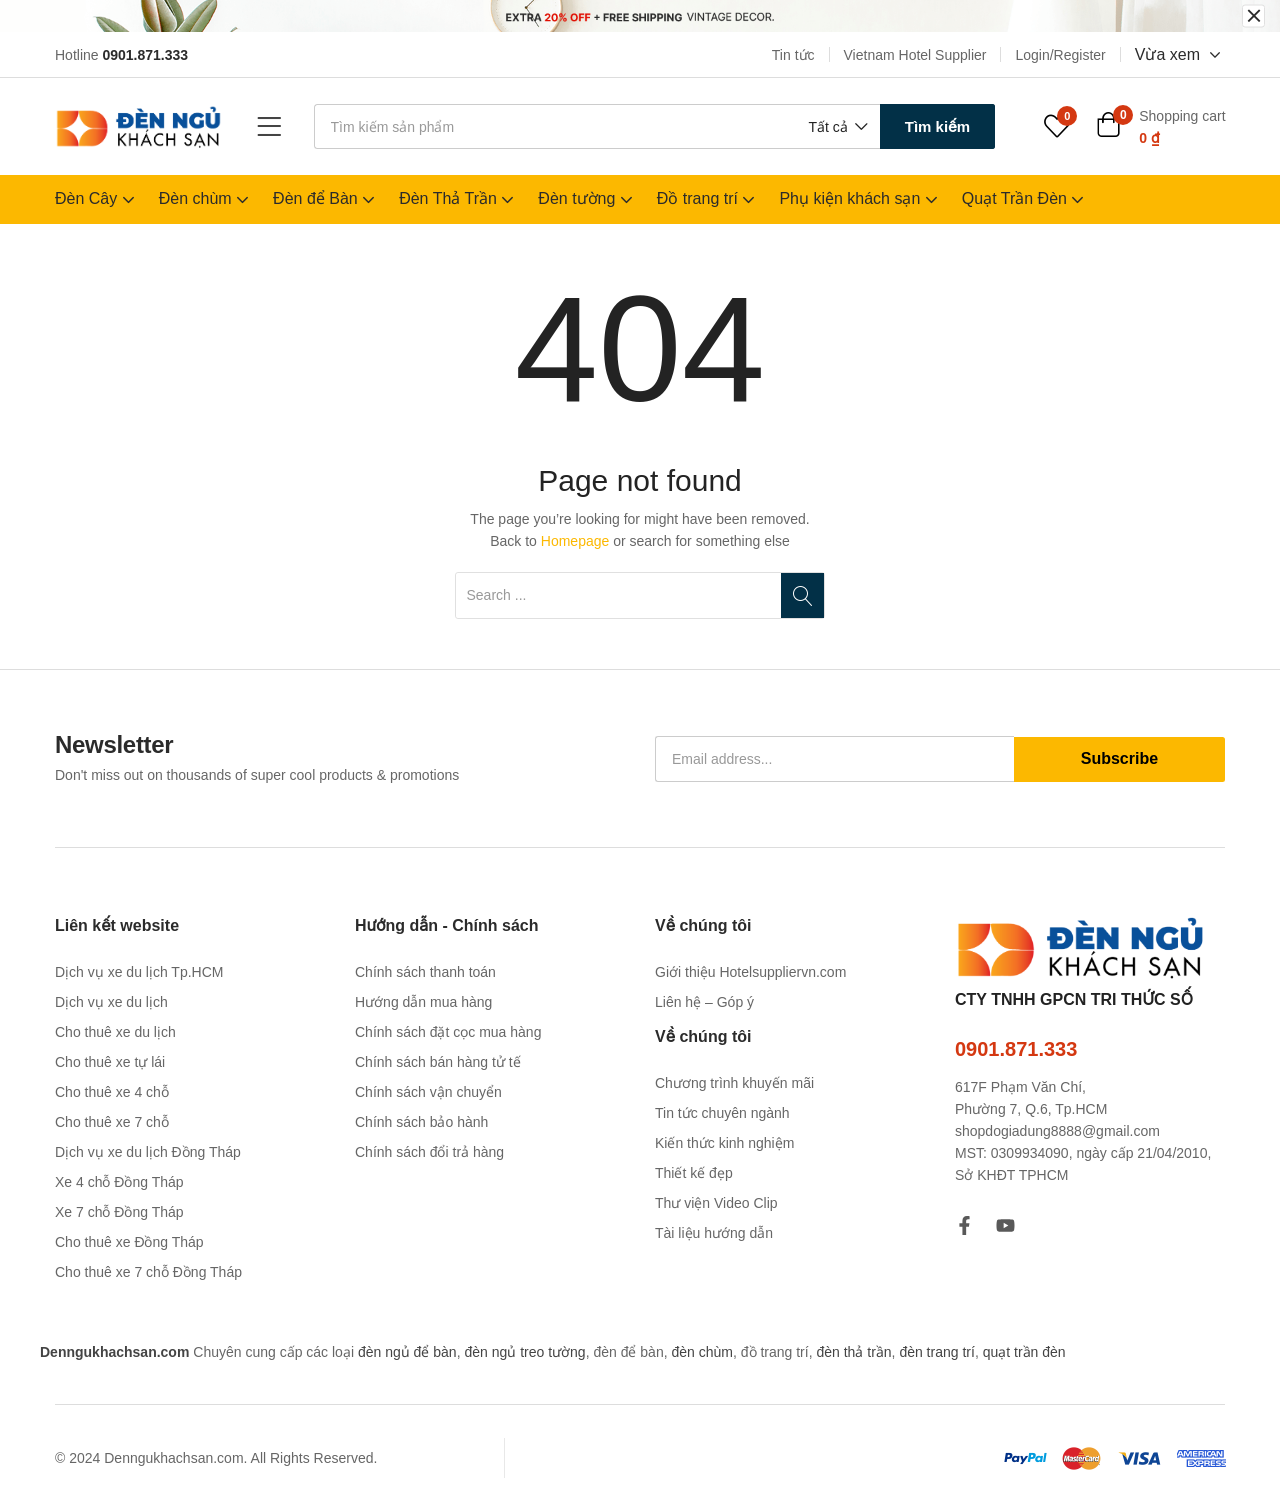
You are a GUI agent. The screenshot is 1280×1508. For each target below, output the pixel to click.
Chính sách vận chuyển (428, 1092)
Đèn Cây (97, 198)
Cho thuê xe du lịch (115, 1032)
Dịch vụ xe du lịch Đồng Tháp (148, 1152)
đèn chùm (701, 1352)
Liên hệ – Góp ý (704, 1002)
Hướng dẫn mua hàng (423, 1002)
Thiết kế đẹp (694, 1173)
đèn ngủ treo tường (524, 1352)
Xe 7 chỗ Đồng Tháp (119, 1212)
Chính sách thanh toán (425, 972)
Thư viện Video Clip (716, 1203)
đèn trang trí (937, 1352)
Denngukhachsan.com (114, 1352)
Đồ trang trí (708, 198)
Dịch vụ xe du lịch (111, 1002)
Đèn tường (587, 198)
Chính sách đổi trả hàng (429, 1152)
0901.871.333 (1016, 1049)
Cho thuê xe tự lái (110, 1062)
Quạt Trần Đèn (1025, 198)
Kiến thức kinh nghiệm (724, 1143)
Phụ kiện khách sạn (860, 198)
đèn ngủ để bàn (407, 1352)
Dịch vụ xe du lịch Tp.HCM (139, 972)
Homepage (575, 541)
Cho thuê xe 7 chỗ (112, 1122)
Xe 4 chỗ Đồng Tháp (119, 1182)
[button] (836, 127)
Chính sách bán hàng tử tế (438, 1062)
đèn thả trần (853, 1352)
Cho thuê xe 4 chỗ (112, 1092)
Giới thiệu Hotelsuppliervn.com (750, 972)
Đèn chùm (206, 198)
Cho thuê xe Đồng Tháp (129, 1242)
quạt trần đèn (1024, 1352)
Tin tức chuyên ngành (722, 1113)
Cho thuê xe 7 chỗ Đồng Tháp (148, 1272)
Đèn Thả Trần (458, 198)
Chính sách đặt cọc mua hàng (448, 1032)
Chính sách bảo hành (421, 1122)
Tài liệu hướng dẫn (714, 1233)
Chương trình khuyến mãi (734, 1083)
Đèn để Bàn (326, 198)
